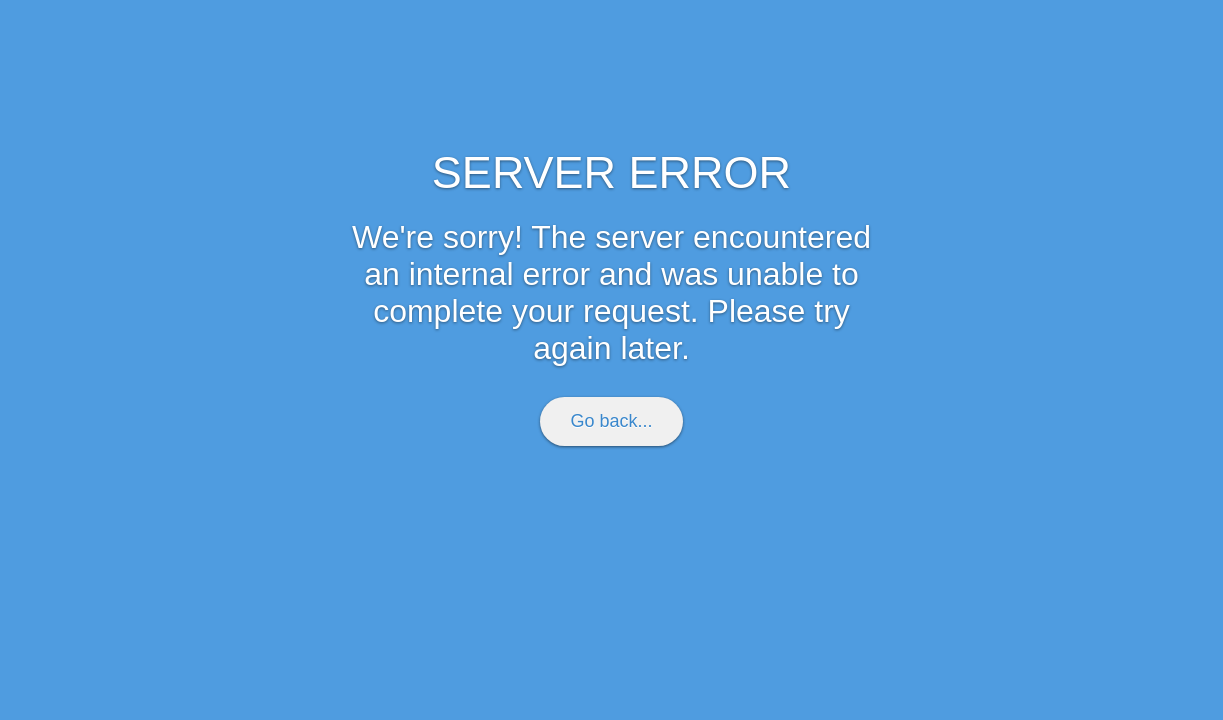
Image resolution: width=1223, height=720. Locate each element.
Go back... (611, 421)
